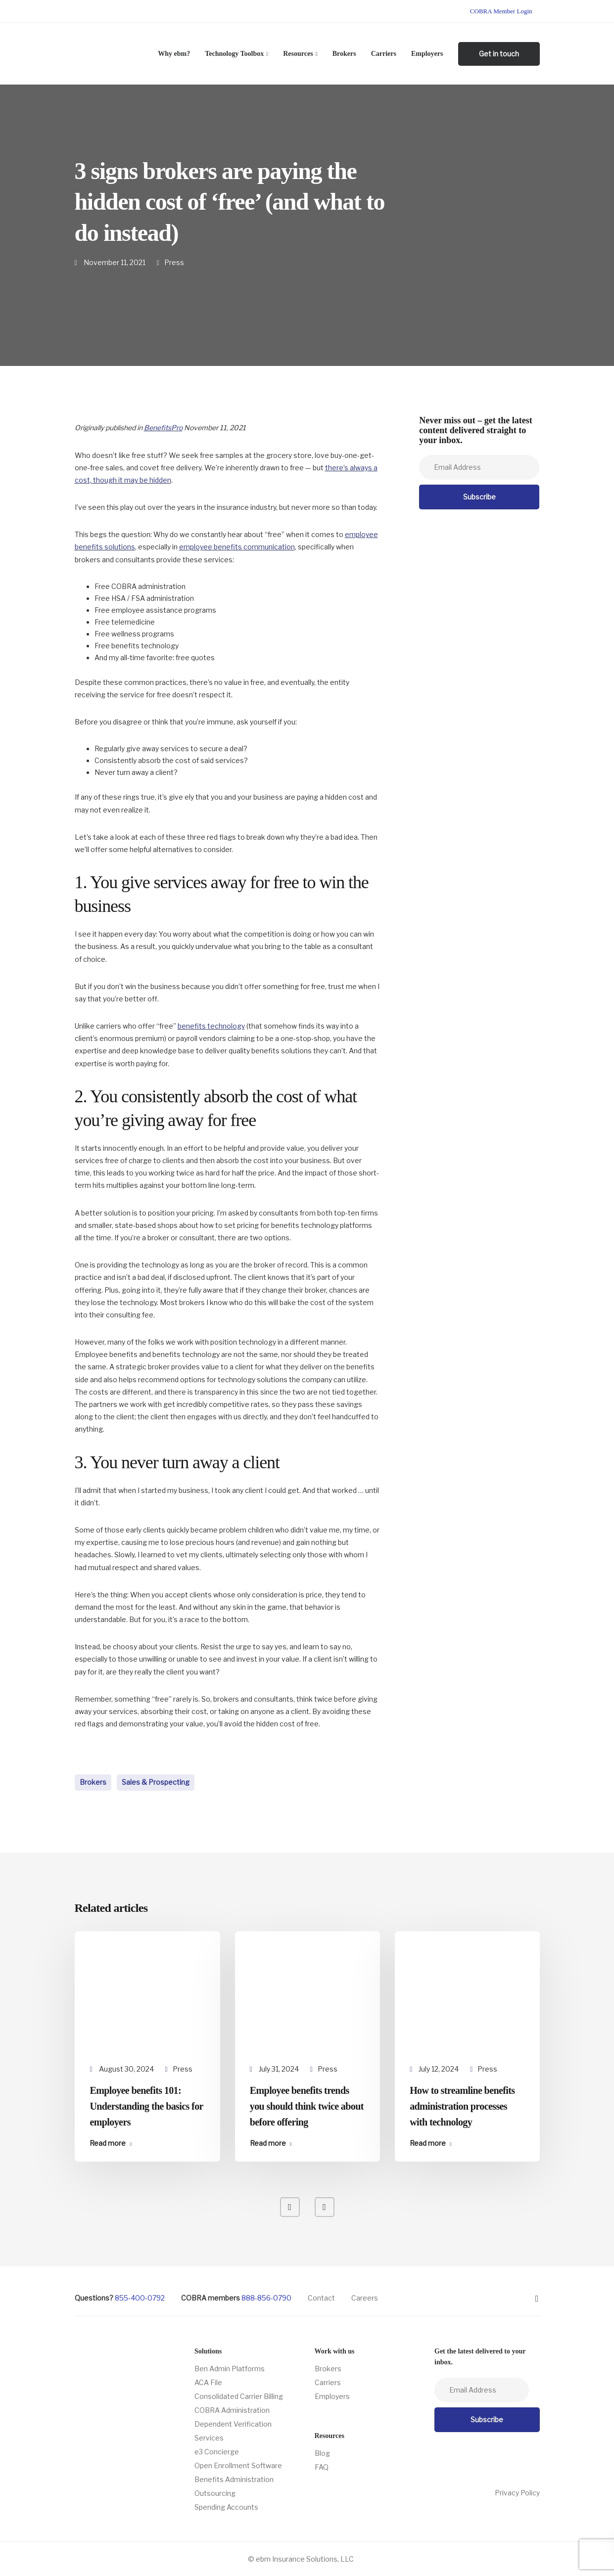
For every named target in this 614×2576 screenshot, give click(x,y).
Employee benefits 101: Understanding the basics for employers (146, 2106)
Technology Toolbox (234, 53)
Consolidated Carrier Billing (238, 2396)
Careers (364, 2298)
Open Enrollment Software (238, 2465)
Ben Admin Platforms (229, 2368)
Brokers (344, 53)
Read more (108, 2143)
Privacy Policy (517, 2492)
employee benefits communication (237, 546)
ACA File (208, 2382)
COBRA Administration (232, 2410)
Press (174, 262)
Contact (321, 2298)
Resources (298, 53)
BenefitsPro (163, 427)
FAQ (322, 2467)
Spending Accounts (226, 2507)
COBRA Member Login (501, 11)
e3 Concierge (216, 2451)
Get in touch (499, 53)
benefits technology (211, 1026)
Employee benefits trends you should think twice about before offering (307, 2106)
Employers (427, 53)
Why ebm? (174, 53)
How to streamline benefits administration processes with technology (462, 2106)
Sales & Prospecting (155, 1782)
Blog (322, 2453)
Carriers (383, 53)
